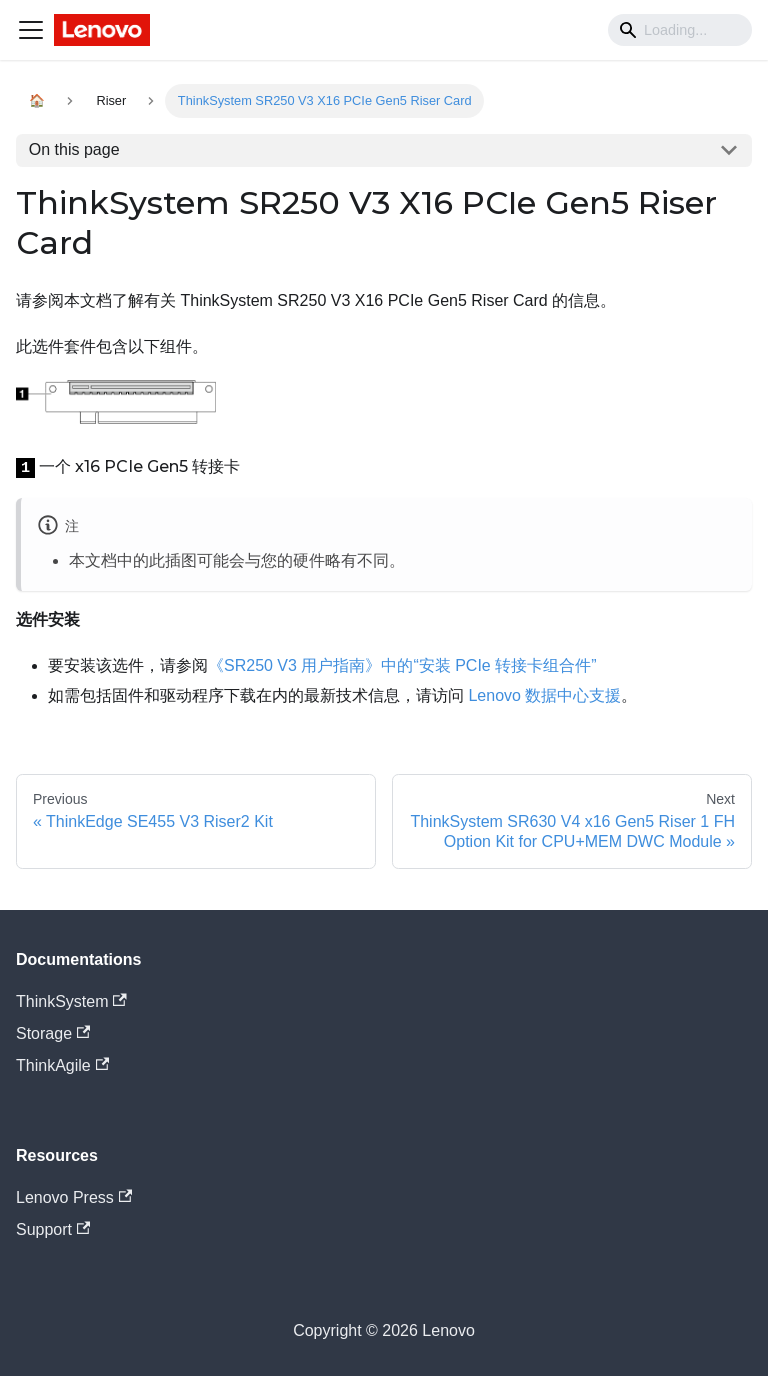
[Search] (680, 30)
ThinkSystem (71, 1001)
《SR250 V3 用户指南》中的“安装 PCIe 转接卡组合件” (402, 665)
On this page (74, 149)
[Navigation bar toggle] (31, 30)
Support (53, 1229)
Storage (53, 1033)
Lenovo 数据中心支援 (544, 695)
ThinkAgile (62, 1065)
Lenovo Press (74, 1197)
